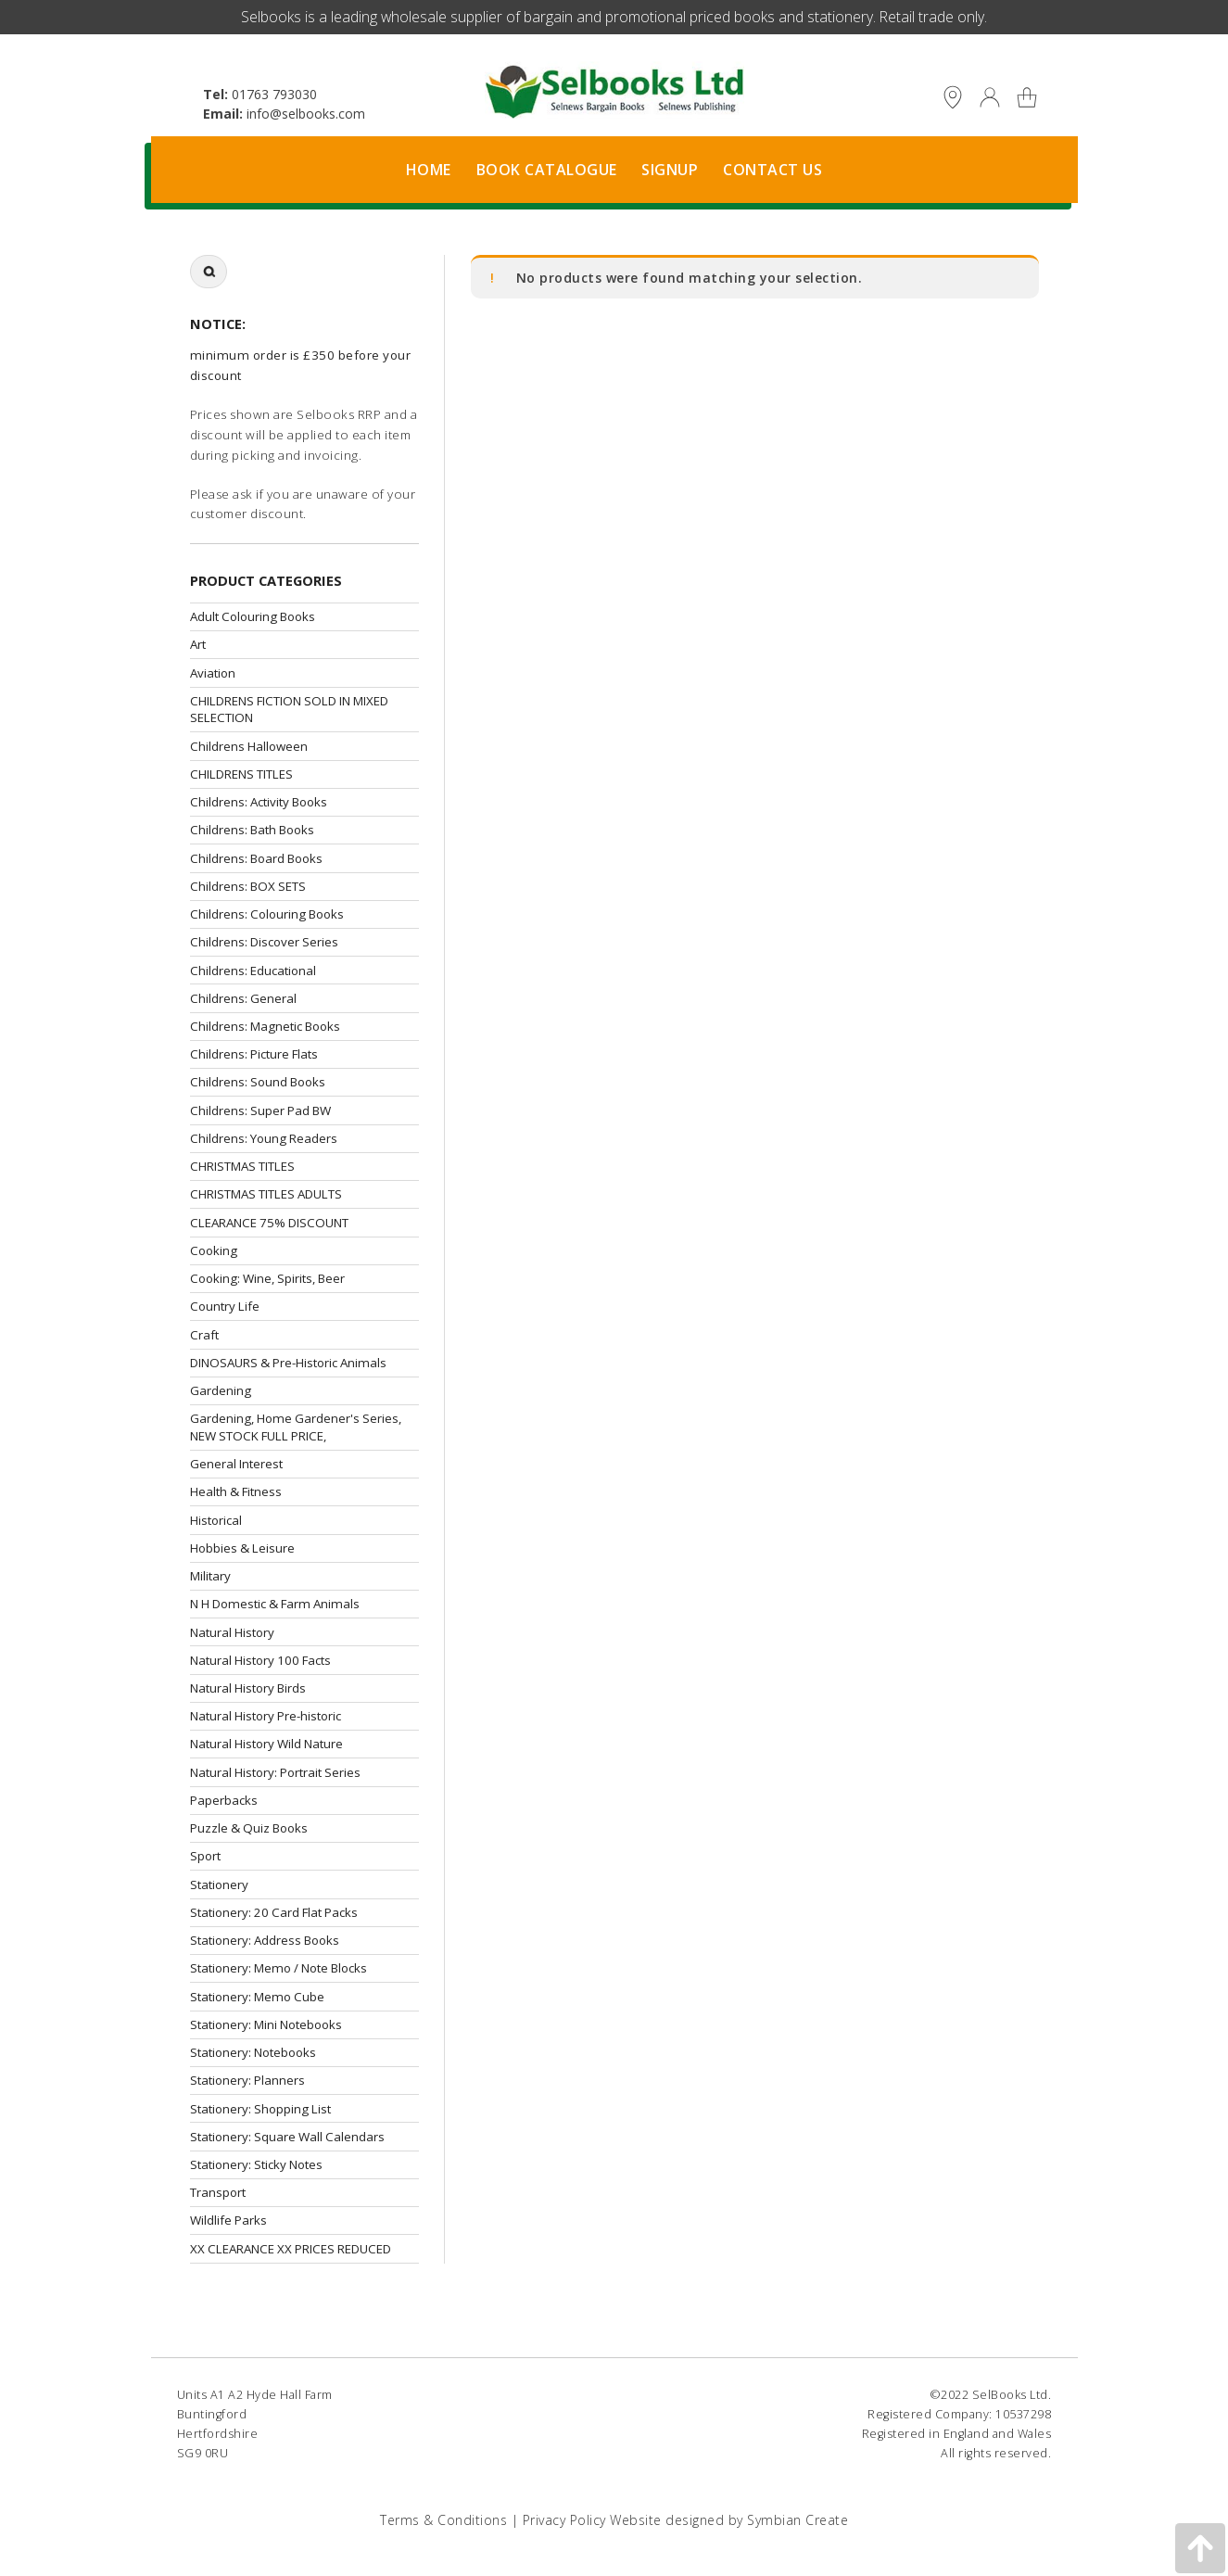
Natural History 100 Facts (260, 1660)
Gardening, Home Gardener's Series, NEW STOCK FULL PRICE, (295, 1427)
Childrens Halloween (249, 746)
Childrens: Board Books (256, 858)
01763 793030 (274, 94)
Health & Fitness (236, 1491)
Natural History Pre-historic (265, 1715)
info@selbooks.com (306, 113)
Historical (216, 1520)
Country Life (225, 1306)
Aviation (212, 673)
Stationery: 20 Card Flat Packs (274, 1912)
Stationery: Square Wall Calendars (287, 2136)
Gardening (220, 1390)
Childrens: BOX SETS (248, 886)
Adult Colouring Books (252, 616)
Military (210, 1575)
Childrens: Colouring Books (267, 914)
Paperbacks (224, 1800)
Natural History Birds (248, 1688)
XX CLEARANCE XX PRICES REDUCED (290, 2248)
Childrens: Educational (253, 970)
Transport (218, 2192)
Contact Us (772, 169)
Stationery (219, 1884)
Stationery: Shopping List (260, 2108)
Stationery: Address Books (264, 1940)
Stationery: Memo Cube (257, 1996)
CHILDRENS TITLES (241, 774)
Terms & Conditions (443, 2520)
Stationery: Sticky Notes (256, 2164)
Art (198, 644)
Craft (204, 1334)
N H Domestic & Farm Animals (275, 1603)
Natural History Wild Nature (266, 1743)
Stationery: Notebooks (253, 2052)
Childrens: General (243, 998)
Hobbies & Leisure (242, 1548)
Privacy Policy (564, 2520)
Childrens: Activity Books (258, 801)
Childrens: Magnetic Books (265, 1026)
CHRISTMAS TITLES (242, 1166)
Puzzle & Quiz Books (249, 1828)
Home (428, 169)
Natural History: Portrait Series (275, 1772)
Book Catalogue (546, 169)
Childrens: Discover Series (264, 941)
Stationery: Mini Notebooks (266, 2024)
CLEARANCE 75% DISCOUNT (269, 1222)
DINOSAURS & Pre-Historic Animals (288, 1362)
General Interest (236, 1463)
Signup (669, 169)
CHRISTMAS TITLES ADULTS (266, 1194)
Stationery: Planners (247, 2080)
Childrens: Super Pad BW (260, 1110)
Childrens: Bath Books (252, 829)
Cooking (213, 1250)
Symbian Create (797, 2520)
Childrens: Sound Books (257, 1081)
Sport (205, 1855)
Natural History (232, 1632)
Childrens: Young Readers (263, 1138)
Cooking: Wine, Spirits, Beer (267, 1278)
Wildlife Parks (228, 2220)
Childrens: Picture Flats (254, 1054)
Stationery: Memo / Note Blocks (278, 1968)
